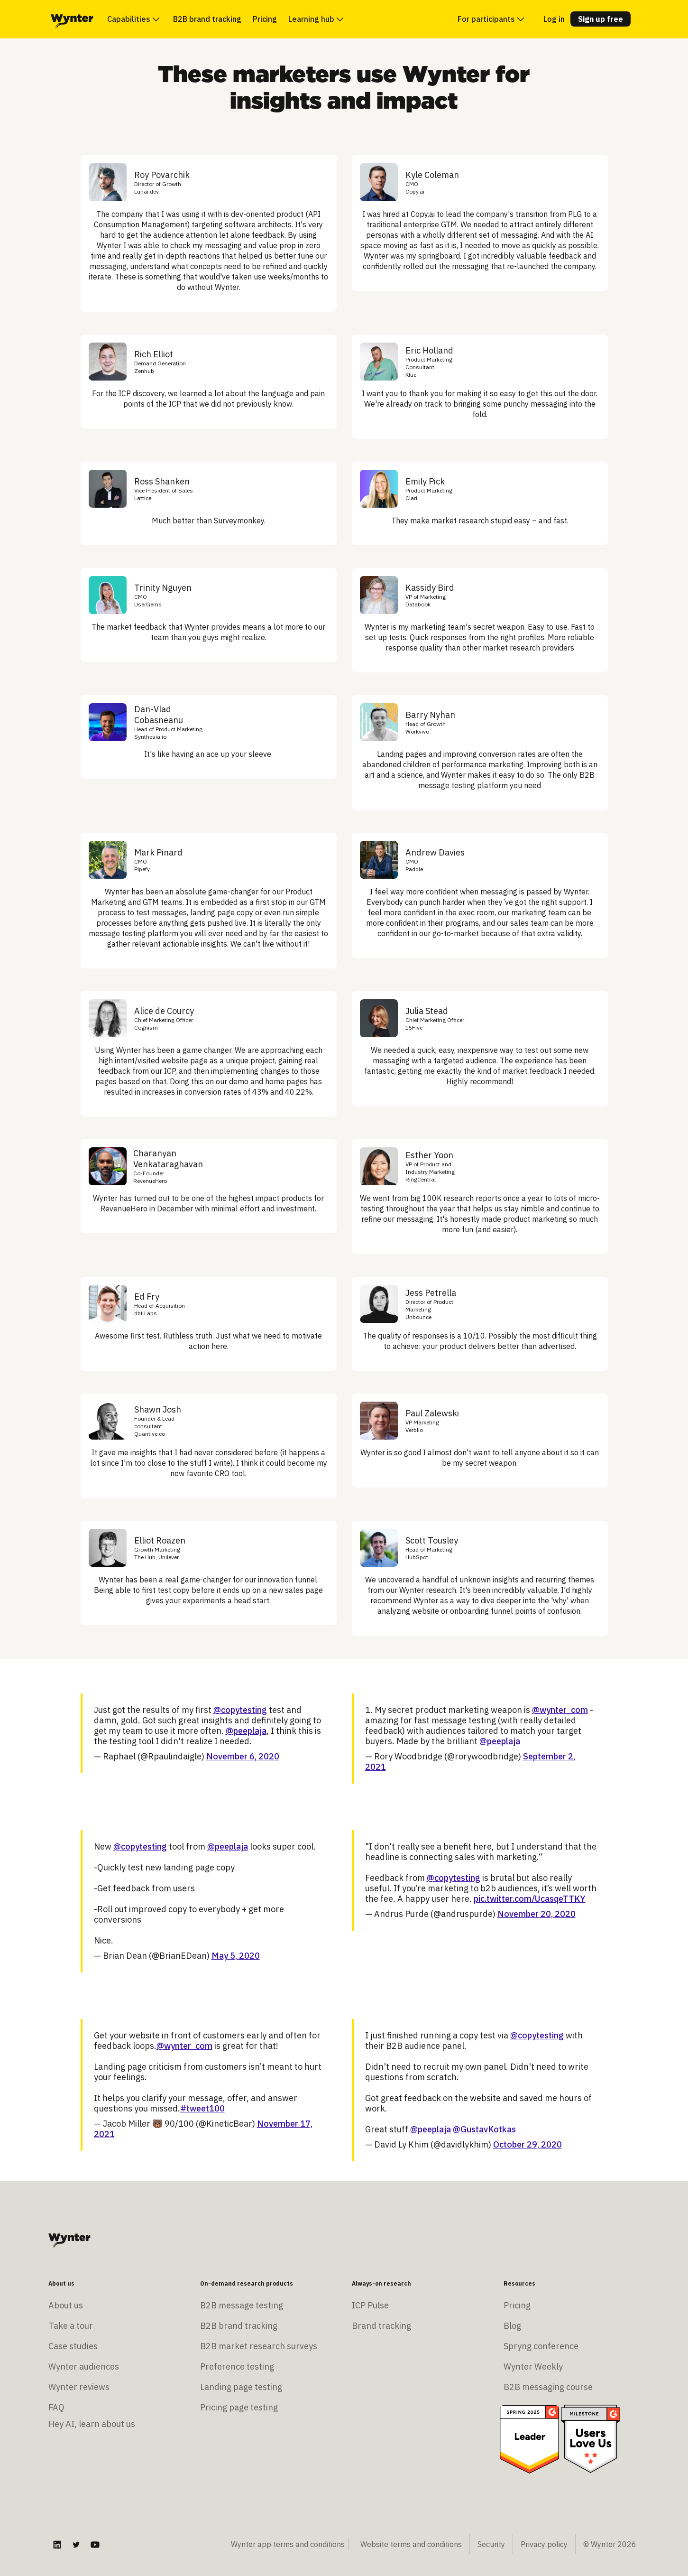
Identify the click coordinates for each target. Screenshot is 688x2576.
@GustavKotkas (484, 2129)
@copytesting (240, 1709)
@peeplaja (246, 1730)
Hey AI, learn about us (91, 2423)
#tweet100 (202, 2108)
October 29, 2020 (527, 2144)
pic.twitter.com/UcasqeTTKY (530, 1898)
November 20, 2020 (536, 1913)
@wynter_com (560, 1709)
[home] (72, 19)
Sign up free (600, 19)
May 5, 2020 (235, 1955)
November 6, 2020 (242, 1756)
